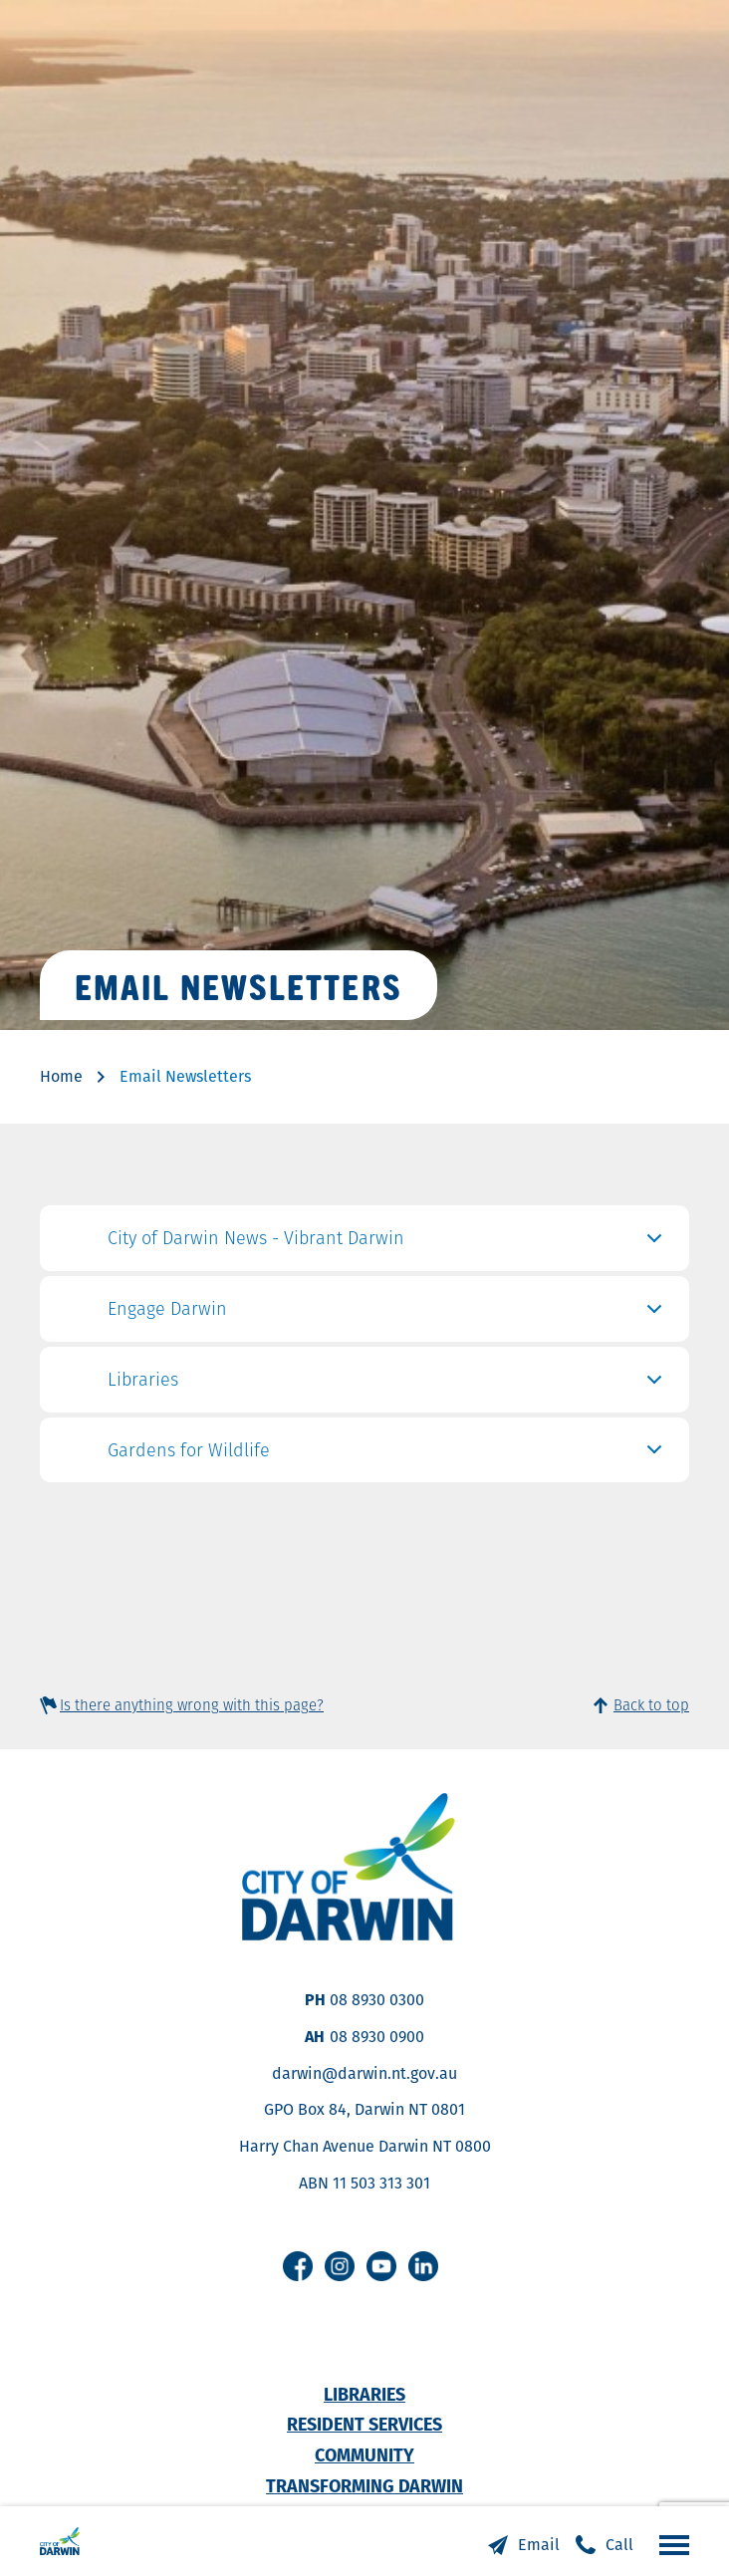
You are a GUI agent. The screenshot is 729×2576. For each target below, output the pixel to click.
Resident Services (364, 2424)
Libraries (388, 1385)
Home (61, 1076)
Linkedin (423, 2266)
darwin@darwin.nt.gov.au (364, 2073)
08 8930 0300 (377, 1999)
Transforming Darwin (364, 2485)
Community (364, 2455)
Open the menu (669, 2544)
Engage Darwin (388, 1314)
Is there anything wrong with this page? (192, 1704)
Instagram (340, 2266)
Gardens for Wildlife (388, 1455)
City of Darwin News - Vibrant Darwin (388, 1243)
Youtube (381, 2266)
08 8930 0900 (377, 2036)
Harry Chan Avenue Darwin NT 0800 (365, 2146)
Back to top (651, 1704)
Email (539, 2544)
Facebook (298, 2266)
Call (619, 2544)
